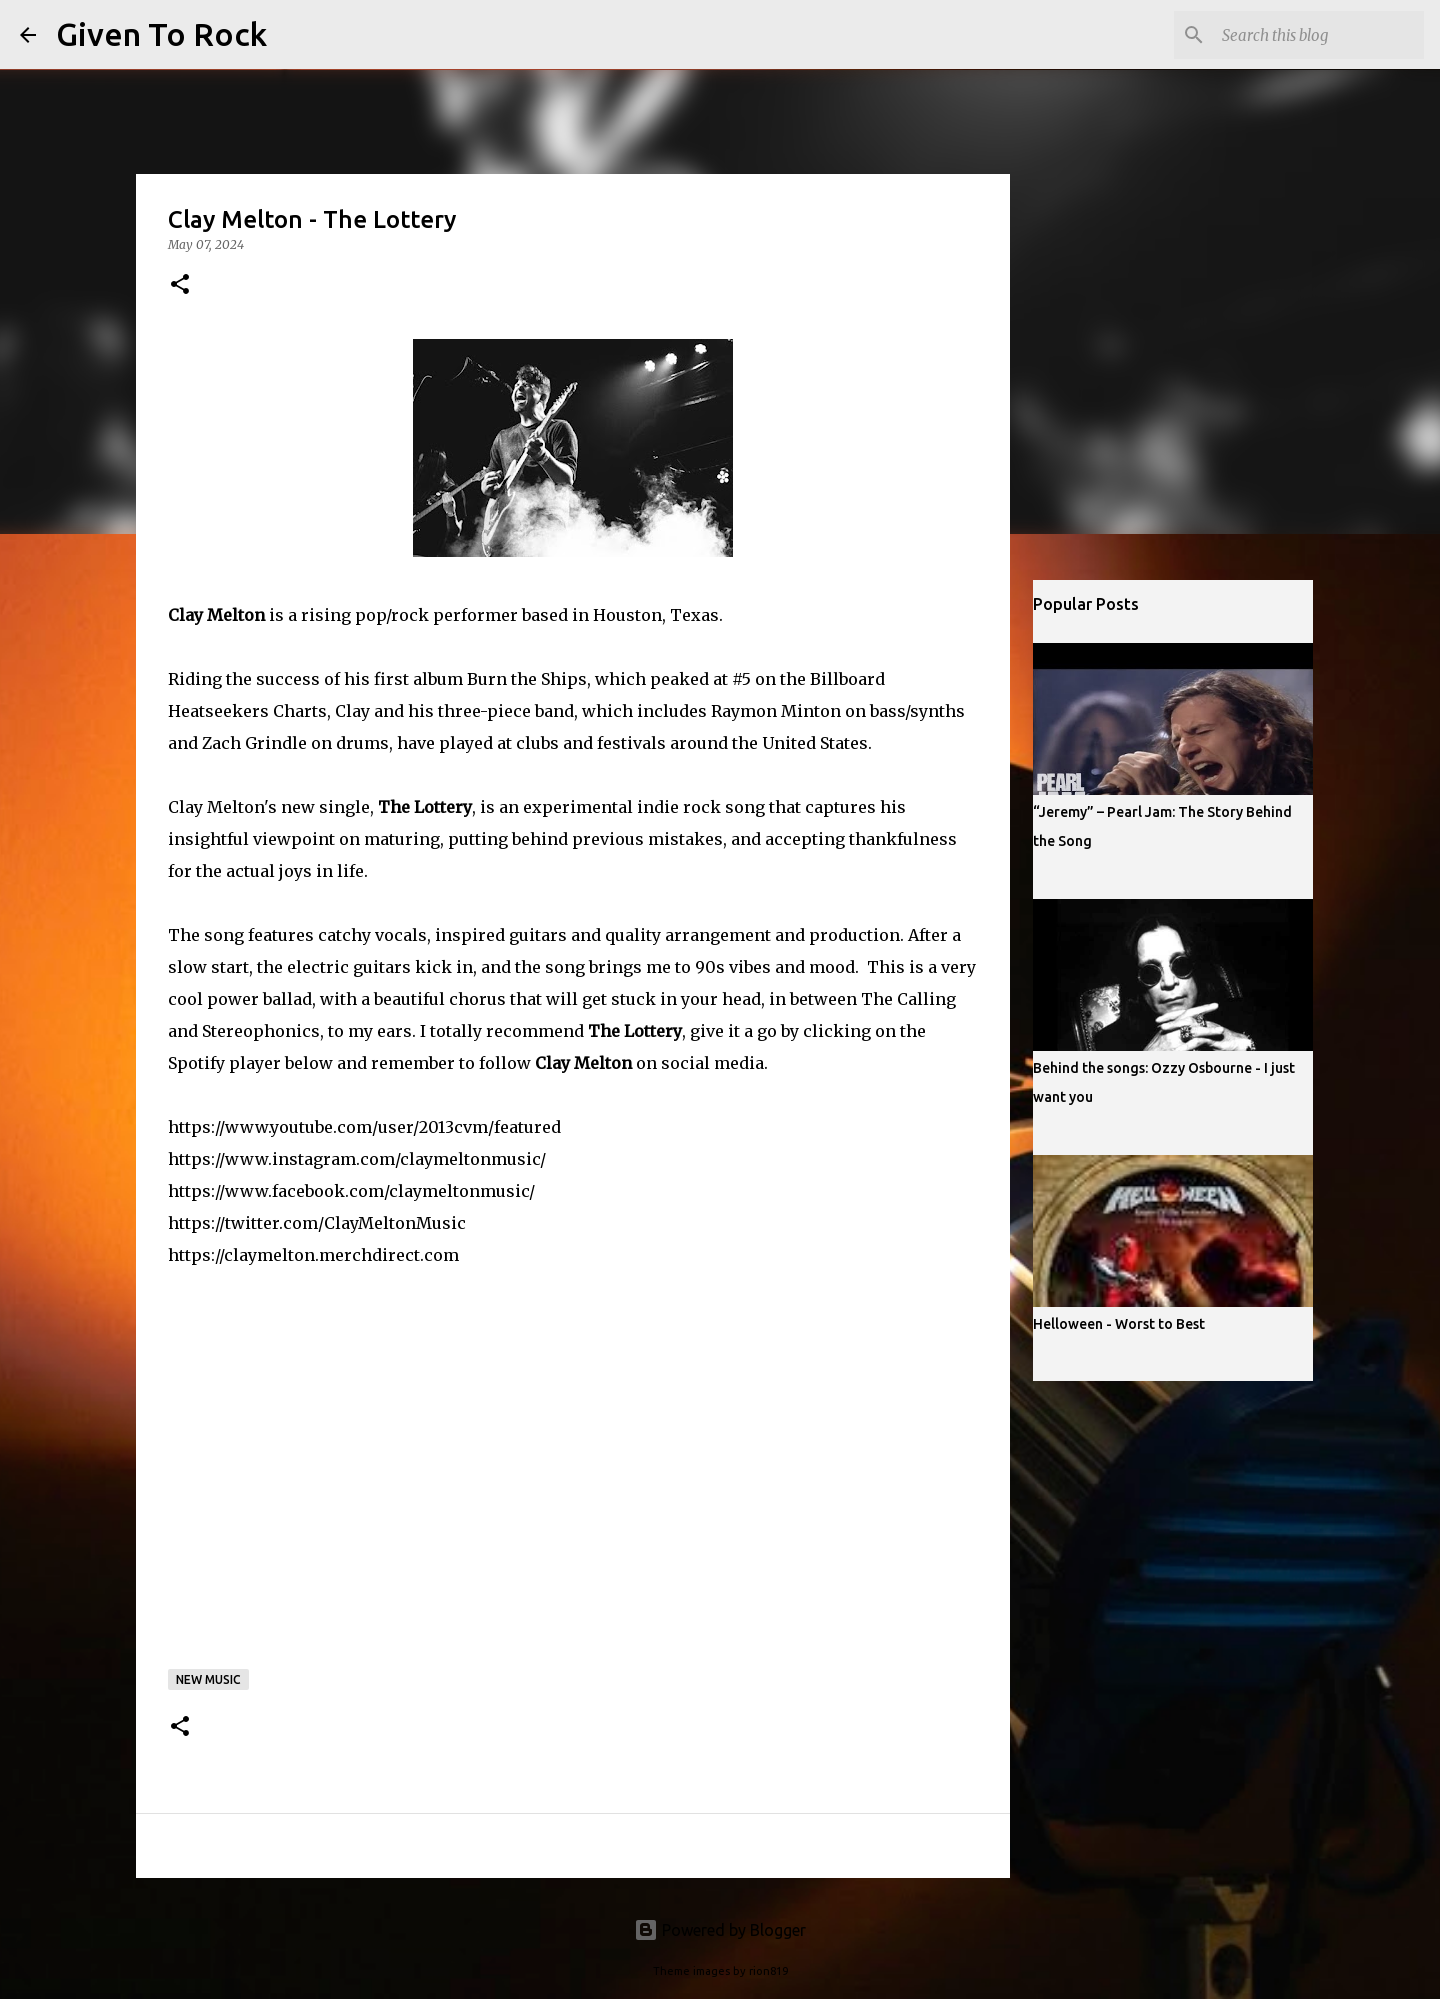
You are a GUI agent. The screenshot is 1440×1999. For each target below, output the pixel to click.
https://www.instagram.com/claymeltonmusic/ (357, 1159)
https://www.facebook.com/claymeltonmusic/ (351, 1191)
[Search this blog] (1319, 35)
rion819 (768, 1971)
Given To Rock (161, 34)
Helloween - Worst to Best (1119, 1324)
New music (208, 1679)
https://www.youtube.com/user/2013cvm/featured (364, 1127)
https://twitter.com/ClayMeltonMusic (317, 1223)
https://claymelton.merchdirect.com (313, 1255)
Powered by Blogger (720, 1930)
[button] (180, 285)
